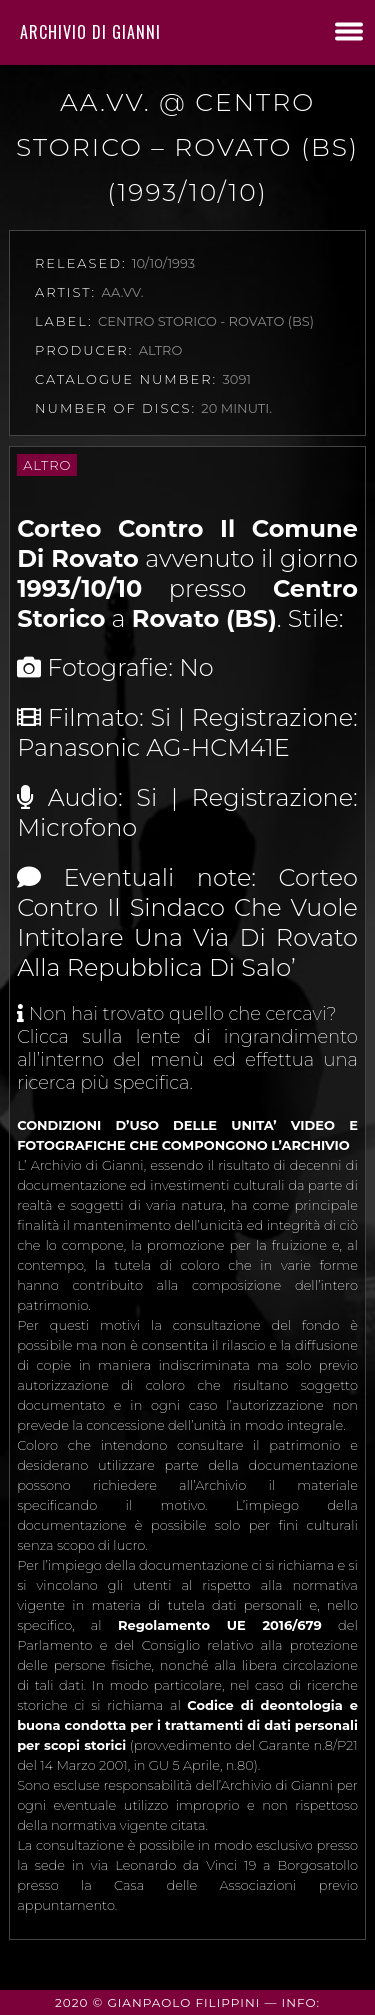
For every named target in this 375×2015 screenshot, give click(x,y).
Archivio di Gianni (90, 32)
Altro (47, 465)
